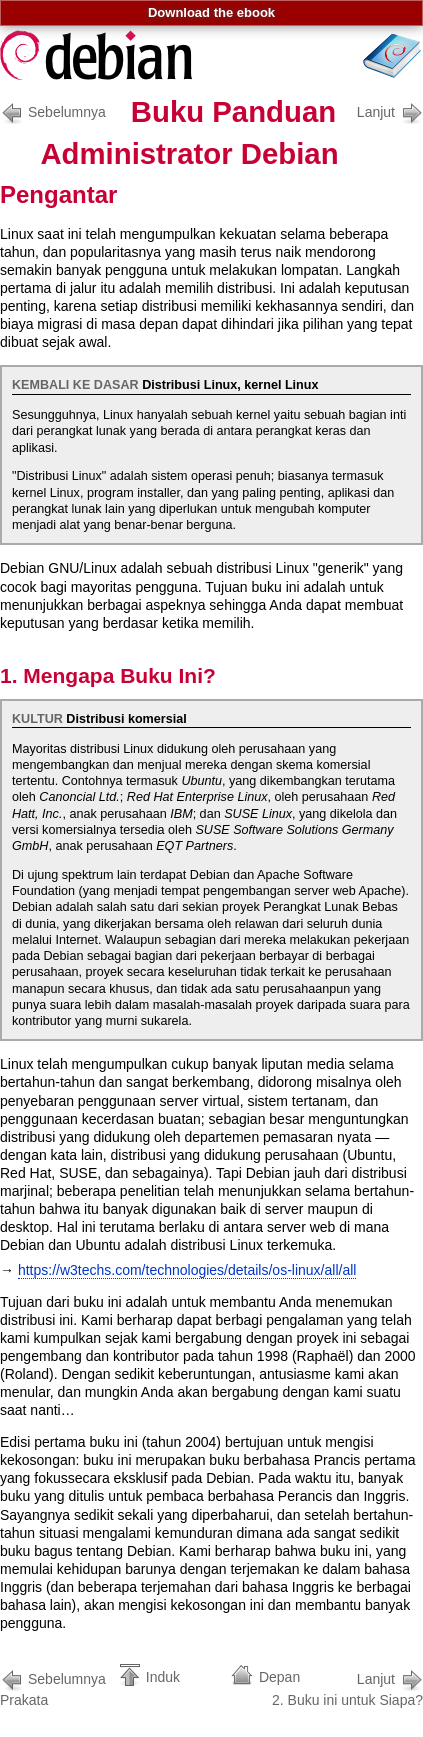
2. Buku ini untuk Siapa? (347, 1687)
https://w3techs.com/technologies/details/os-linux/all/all (187, 1270)
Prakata (56, 1687)
